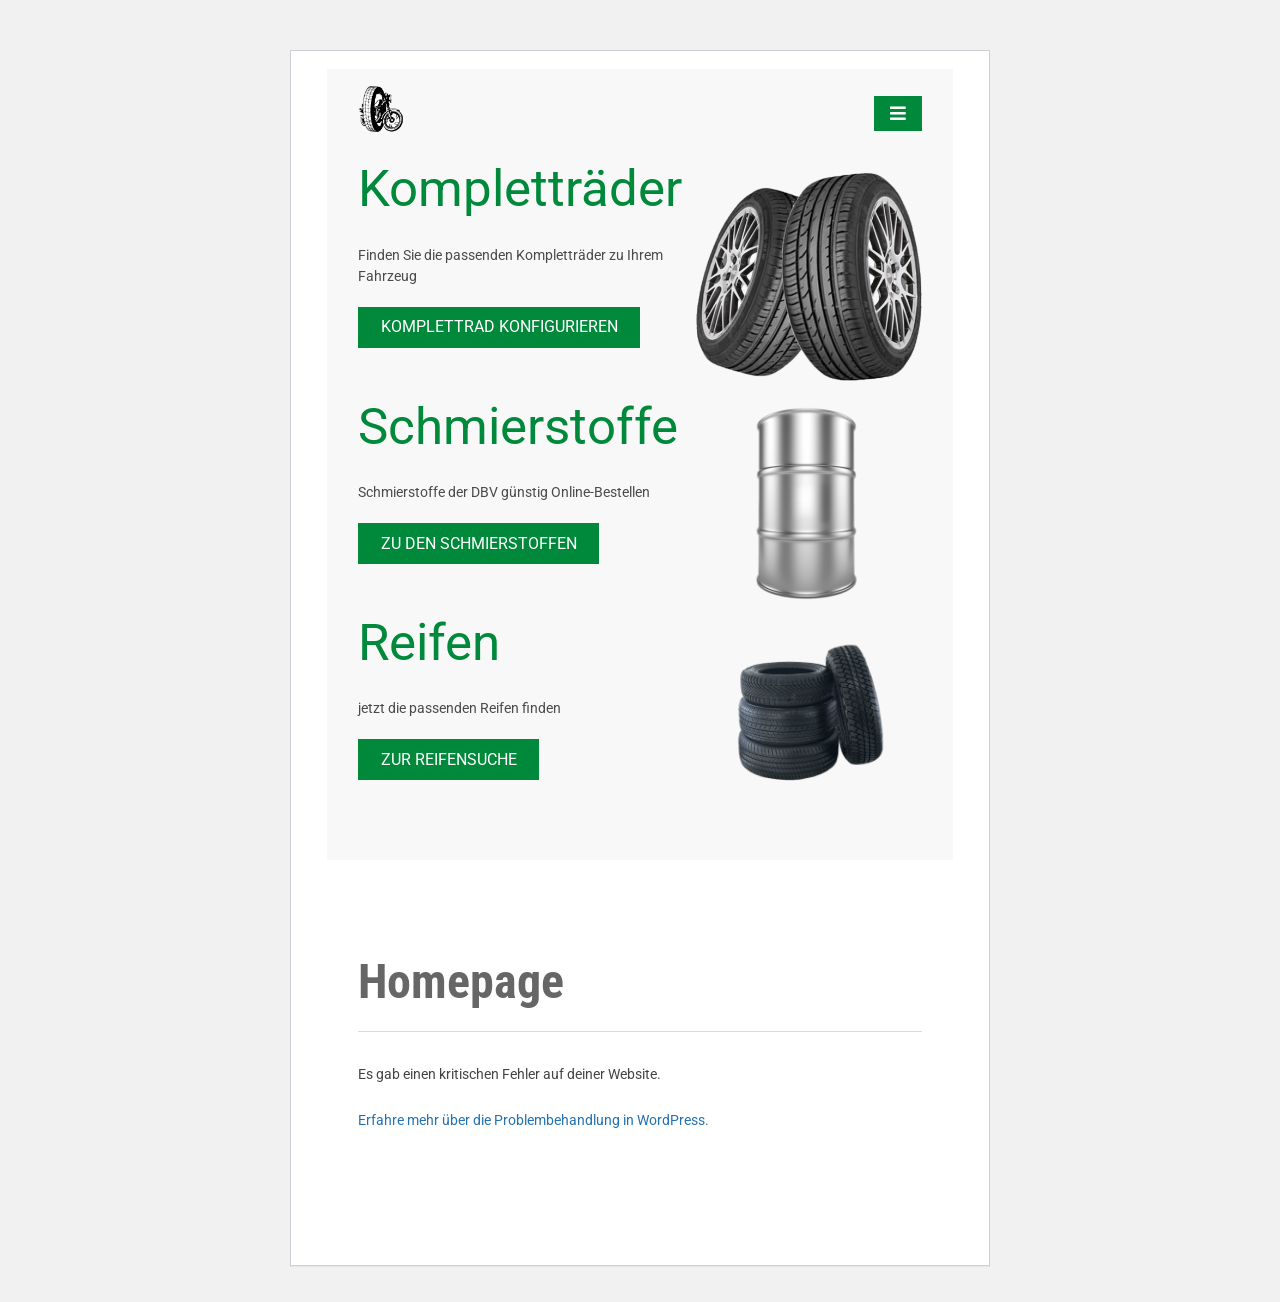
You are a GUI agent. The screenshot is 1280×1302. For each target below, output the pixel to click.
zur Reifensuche (449, 759)
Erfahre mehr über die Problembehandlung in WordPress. (533, 1120)
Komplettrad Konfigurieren (499, 326)
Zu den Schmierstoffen (479, 543)
